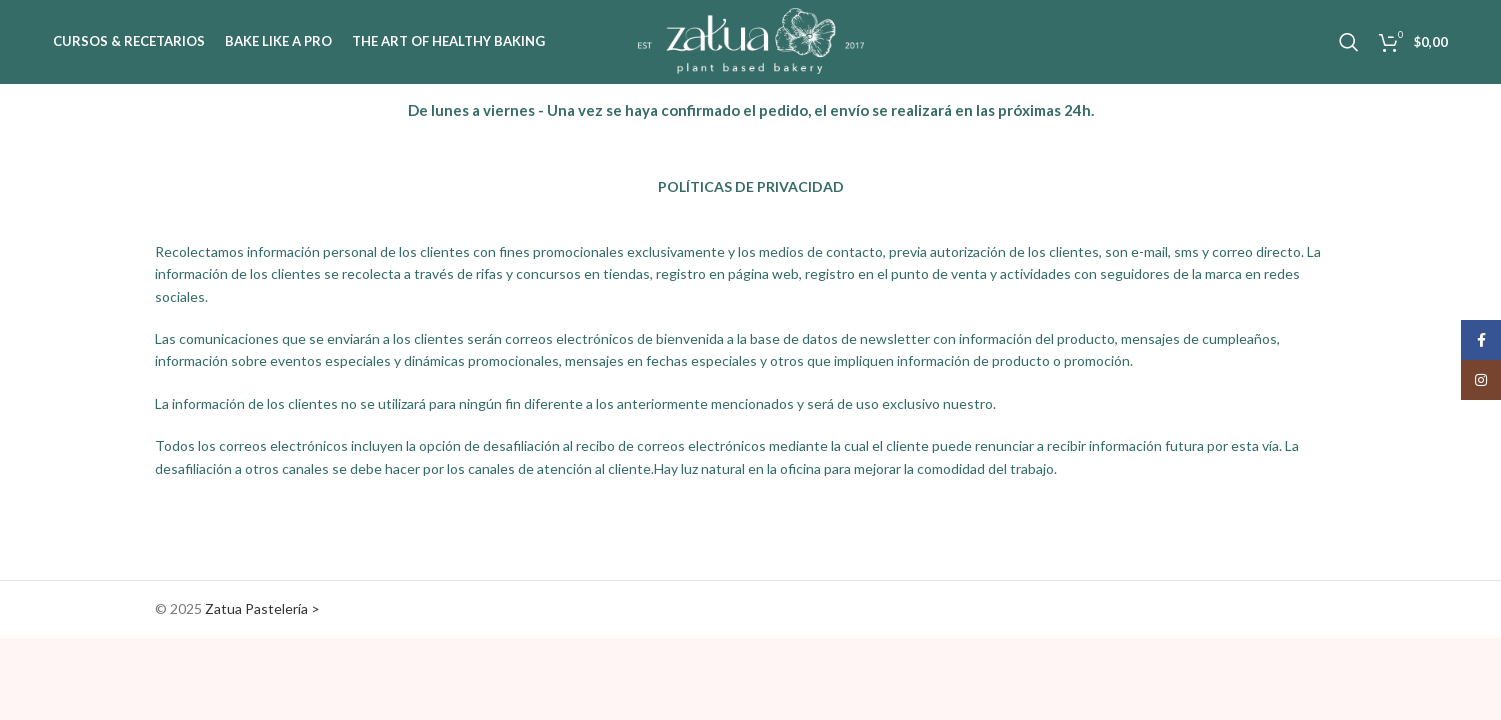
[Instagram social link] (1481, 380)
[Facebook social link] (1481, 340)
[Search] (1349, 43)
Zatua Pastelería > (262, 609)
